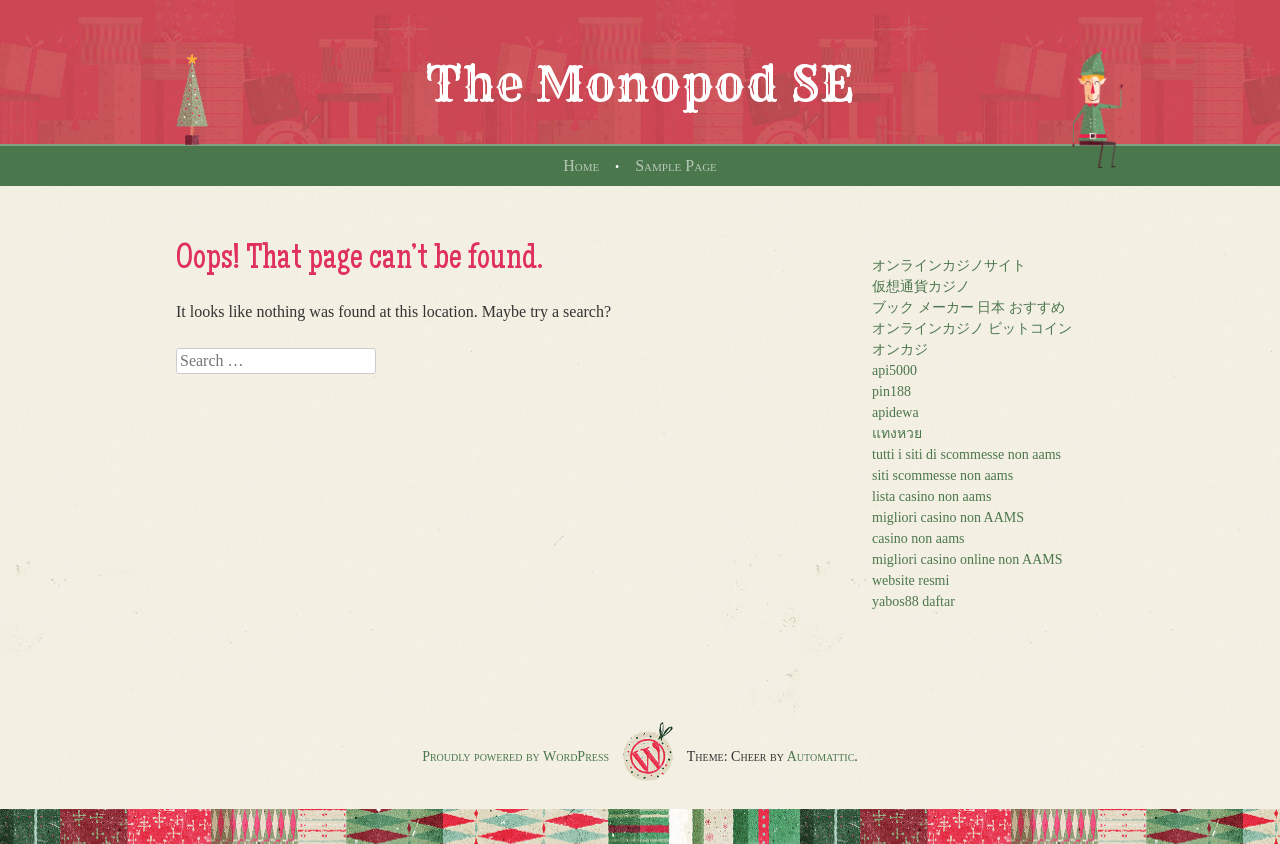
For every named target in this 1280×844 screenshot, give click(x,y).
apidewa (895, 412)
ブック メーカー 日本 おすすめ (968, 307)
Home (581, 165)
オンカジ (900, 349)
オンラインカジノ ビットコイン (972, 328)
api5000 (894, 370)
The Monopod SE (640, 84)
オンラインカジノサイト (949, 265)
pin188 (891, 391)
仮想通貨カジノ (921, 286)
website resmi (910, 580)
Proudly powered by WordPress (515, 756)
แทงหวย (897, 433)
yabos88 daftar (913, 601)
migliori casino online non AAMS (967, 559)
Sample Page (676, 165)
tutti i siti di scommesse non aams (966, 454)
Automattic (821, 756)
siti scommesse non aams (942, 475)
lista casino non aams (931, 496)
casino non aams (918, 538)
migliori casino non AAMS (948, 517)
